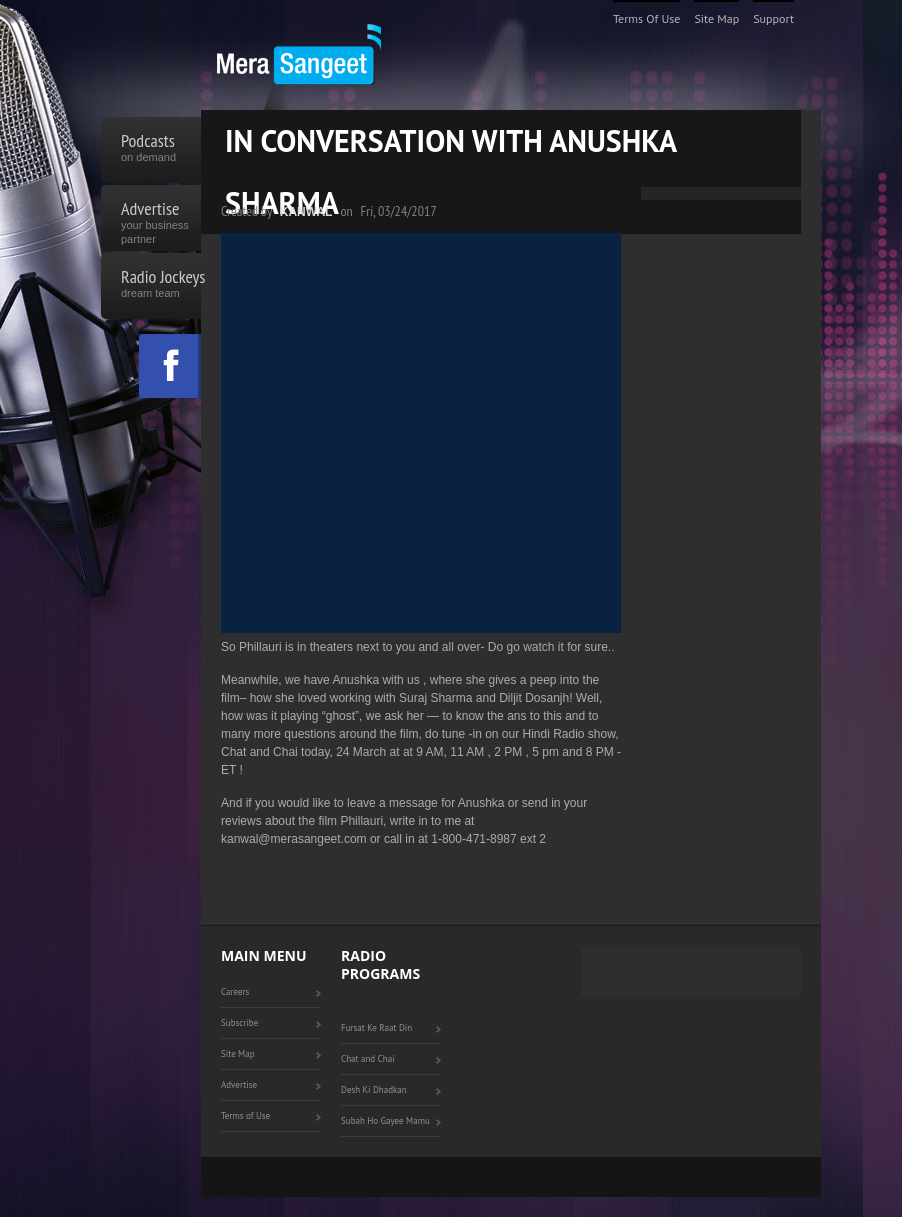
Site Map (716, 18)
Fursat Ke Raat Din (376, 1027)
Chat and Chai (368, 1058)
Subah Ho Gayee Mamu (385, 1120)
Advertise (161, 218)
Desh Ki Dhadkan (374, 1089)
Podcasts (161, 150)
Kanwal (306, 212)
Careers (235, 991)
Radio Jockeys (161, 286)
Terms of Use (647, 18)
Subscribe (239, 1022)
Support (773, 18)
